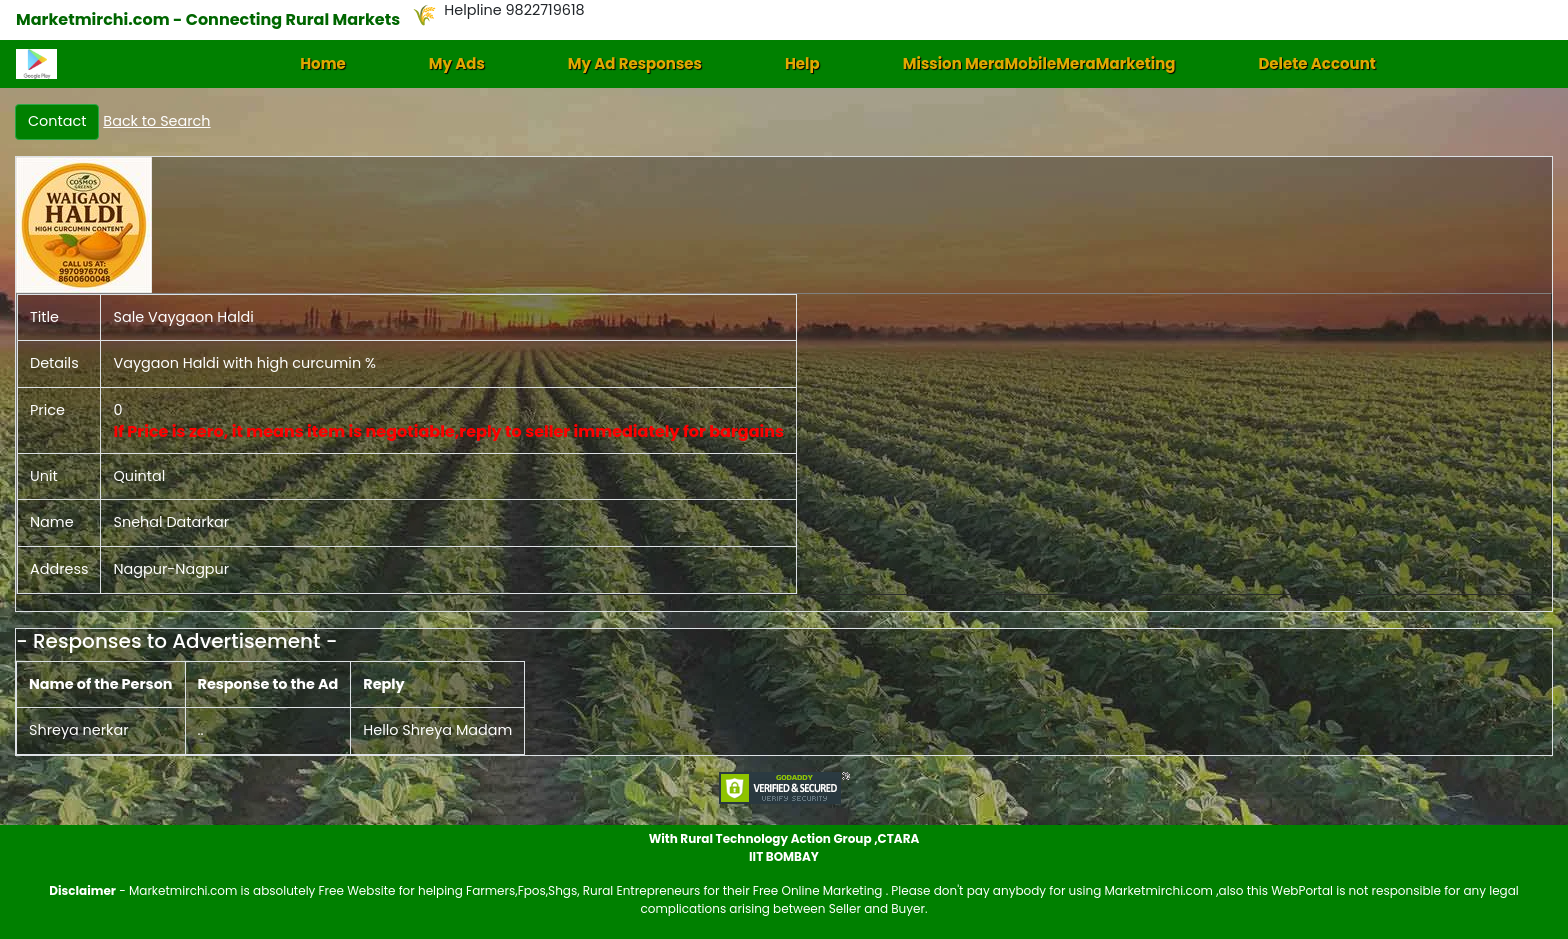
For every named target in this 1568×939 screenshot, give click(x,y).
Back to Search (156, 121)
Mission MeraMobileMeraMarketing (1039, 63)
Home (323, 63)
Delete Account (1316, 63)
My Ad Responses (635, 63)
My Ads (457, 63)
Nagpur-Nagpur (171, 569)
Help (802, 63)
